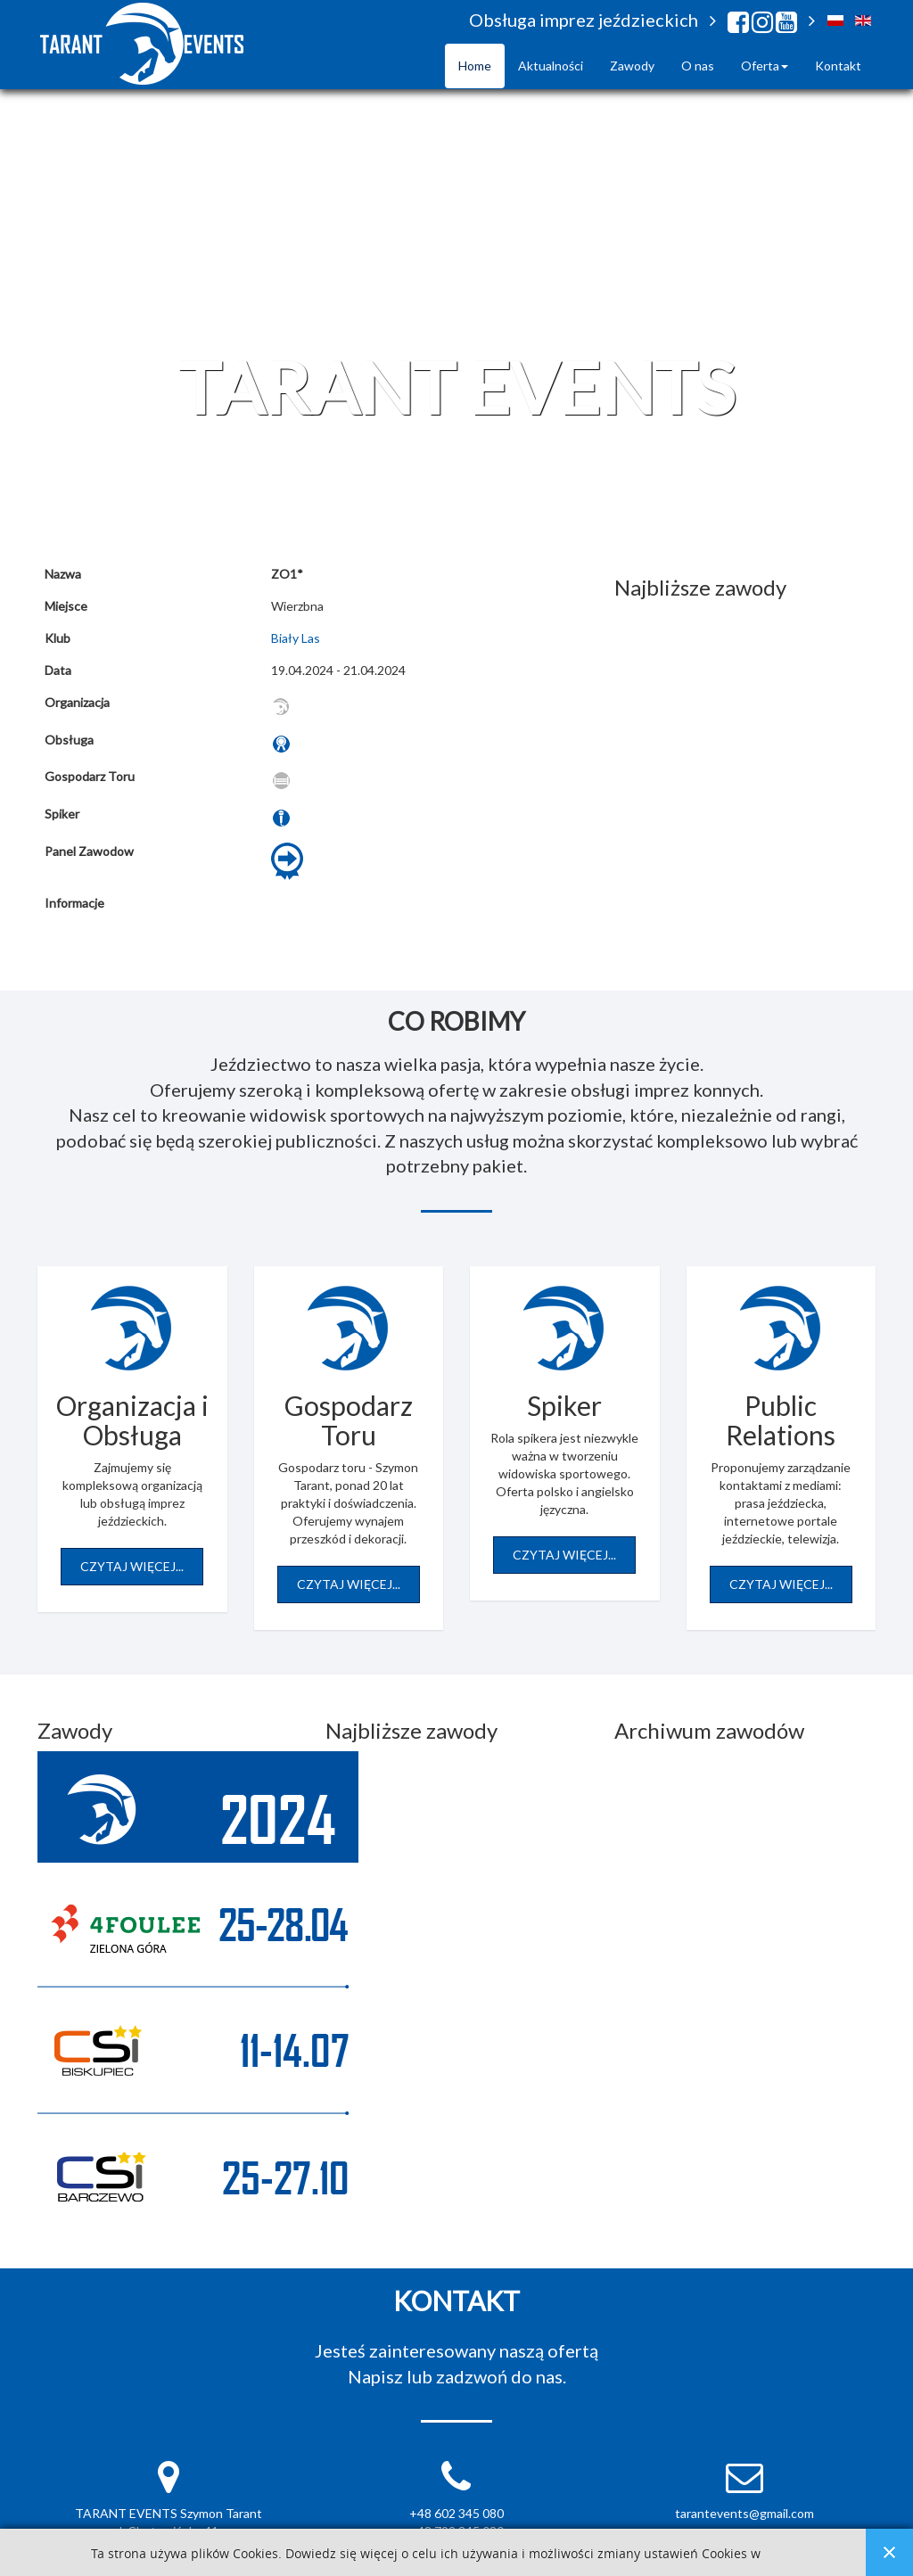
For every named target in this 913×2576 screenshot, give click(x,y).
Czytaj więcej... (132, 1566)
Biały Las (295, 638)
